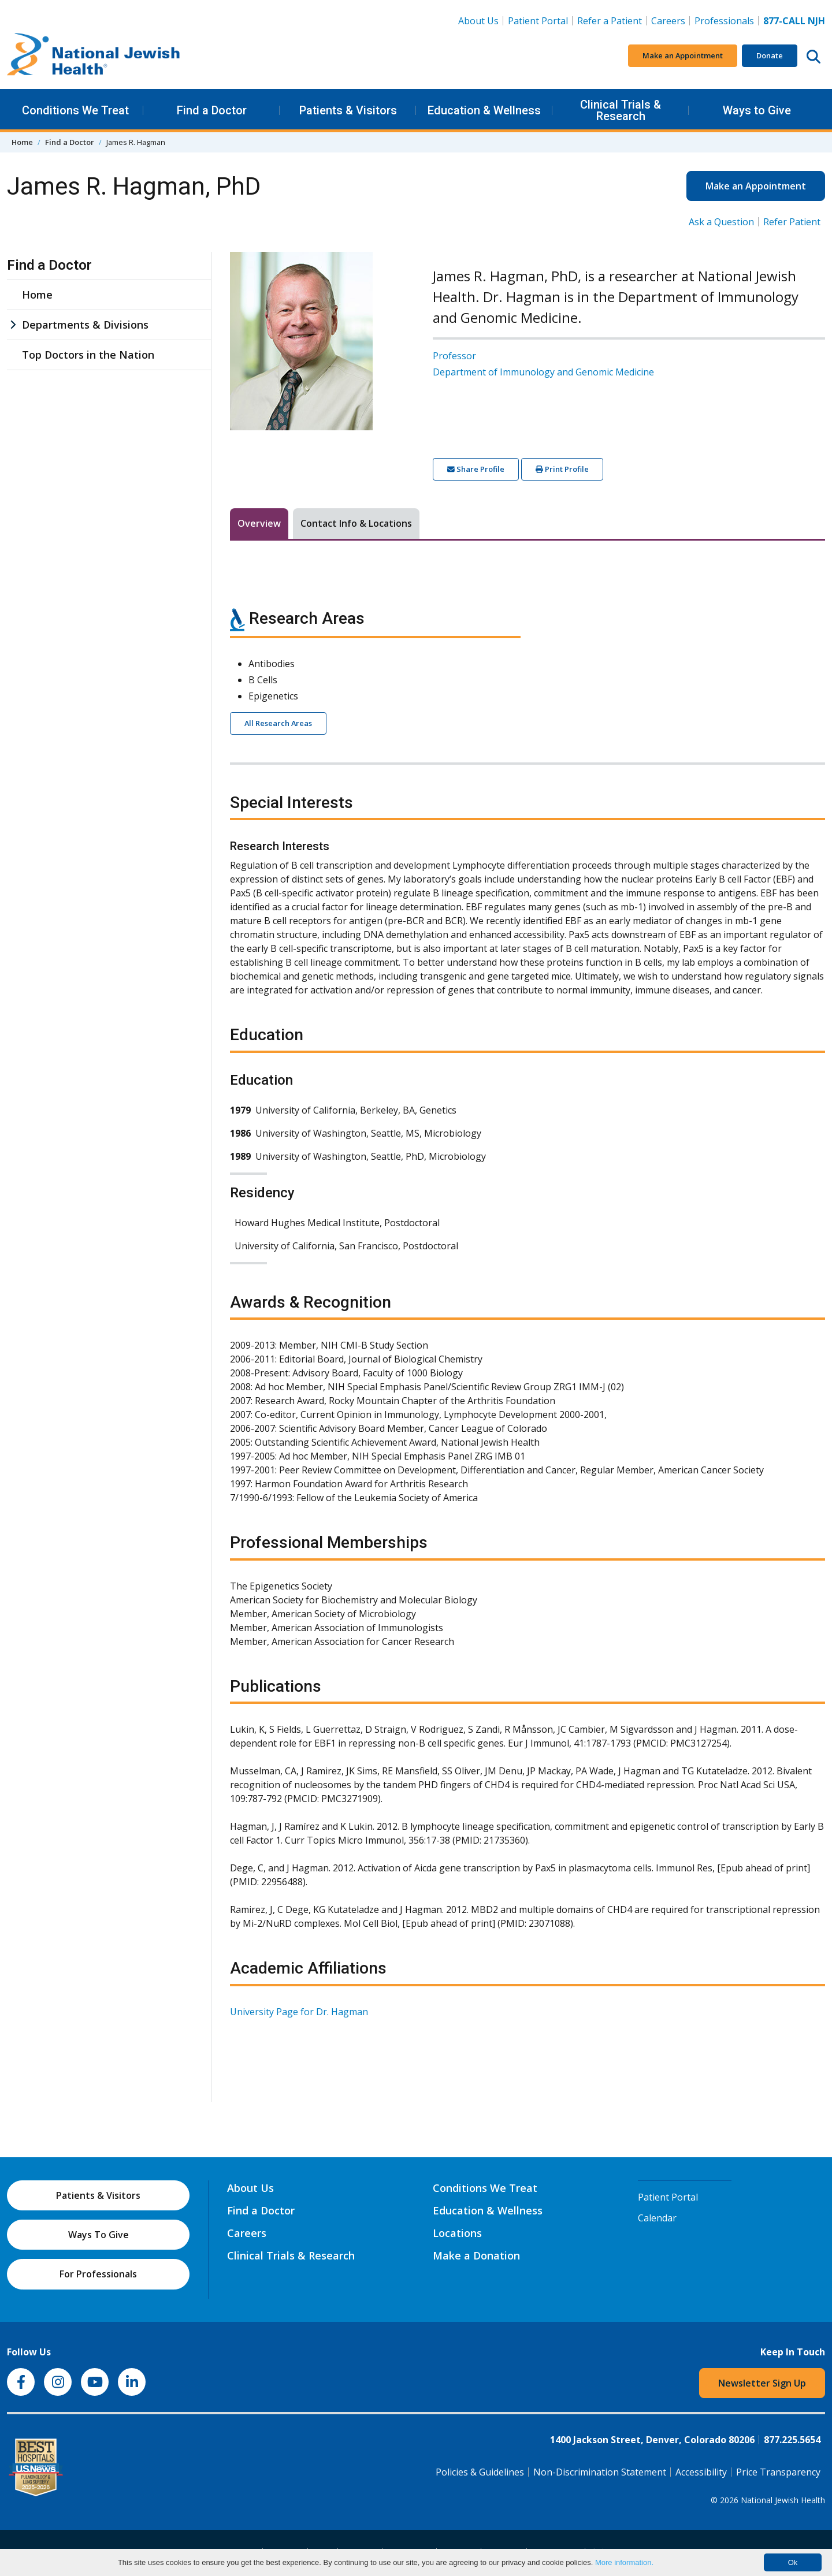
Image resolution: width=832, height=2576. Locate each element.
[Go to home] (93, 56)
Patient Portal (538, 20)
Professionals (724, 20)
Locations (457, 2233)
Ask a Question (721, 221)
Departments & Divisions (85, 325)
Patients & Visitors (348, 110)
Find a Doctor (212, 110)
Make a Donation (476, 2255)
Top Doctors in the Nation (88, 355)
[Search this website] (813, 56)
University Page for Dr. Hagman (299, 2011)
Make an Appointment (682, 55)
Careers (670, 20)
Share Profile (475, 469)
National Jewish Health (783, 2500)
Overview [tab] (259, 523)
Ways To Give (98, 2234)
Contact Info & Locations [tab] (356, 523)
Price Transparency (778, 2472)
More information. (624, 2562)
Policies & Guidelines (480, 2472)
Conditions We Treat (75, 110)
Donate (769, 55)
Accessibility (701, 2472)
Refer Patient (791, 221)
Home (22, 142)
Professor (454, 355)
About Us (478, 20)
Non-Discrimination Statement (599, 2472)
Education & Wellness (484, 110)
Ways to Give (757, 110)
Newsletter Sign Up (762, 2383)
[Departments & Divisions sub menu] (12, 324)
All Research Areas (278, 723)
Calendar (657, 2218)
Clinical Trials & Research (620, 110)
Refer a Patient (609, 20)
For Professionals (98, 2274)
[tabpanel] (527, 1306)
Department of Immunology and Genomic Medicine (543, 372)
